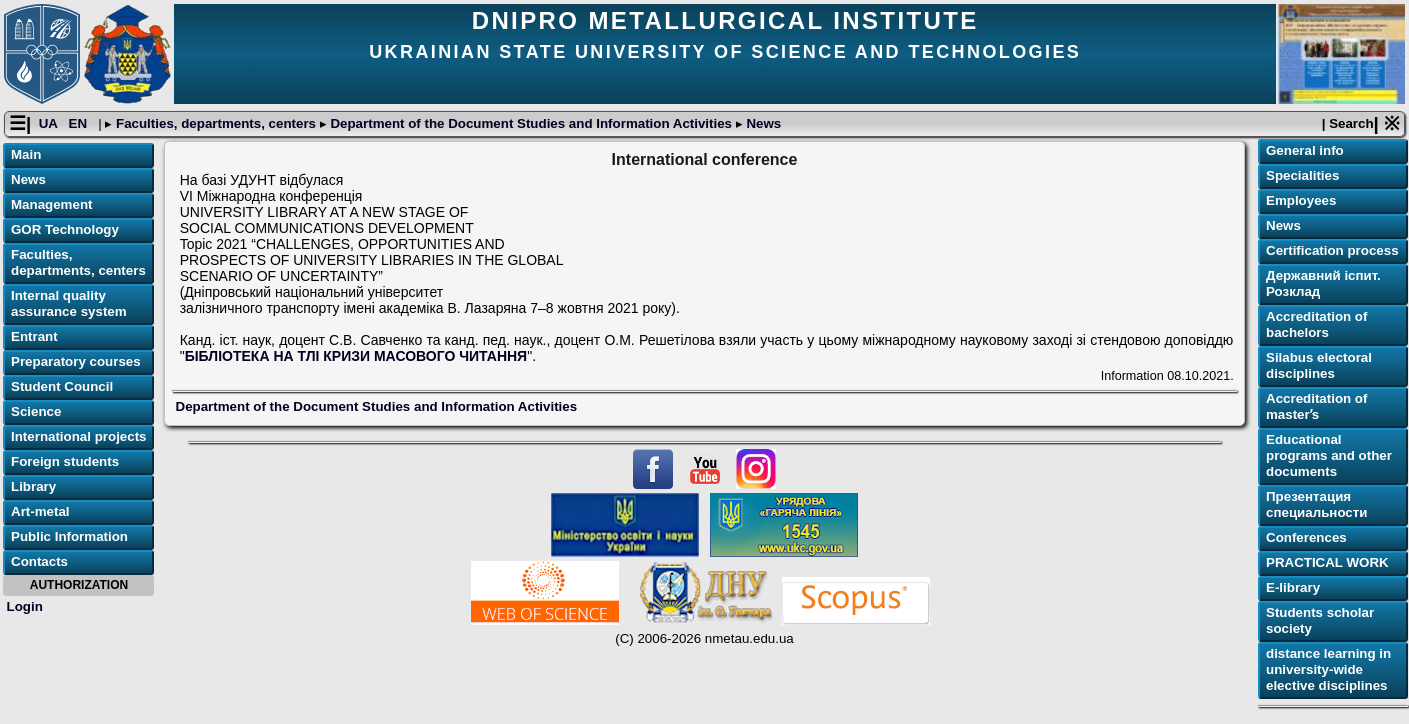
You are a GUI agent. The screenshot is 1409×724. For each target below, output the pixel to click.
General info (1305, 150)
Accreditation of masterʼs (1316, 406)
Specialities (1302, 175)
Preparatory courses (76, 361)
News (762, 123)
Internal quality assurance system (69, 303)
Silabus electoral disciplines (1319, 365)
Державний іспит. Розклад (1323, 283)
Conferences (1306, 537)
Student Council (62, 386)
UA (50, 123)
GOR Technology (65, 229)
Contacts (39, 561)
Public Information (69, 536)
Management (51, 204)
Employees (1301, 200)
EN (80, 123)
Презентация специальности (1316, 504)
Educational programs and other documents (1329, 455)
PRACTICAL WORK (1327, 562)
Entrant (34, 336)
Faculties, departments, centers (215, 123)
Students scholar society (1320, 620)
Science (36, 411)
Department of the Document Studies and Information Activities (531, 123)
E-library (1293, 587)
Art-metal (40, 511)
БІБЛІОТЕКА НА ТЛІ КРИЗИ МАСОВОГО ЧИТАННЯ (356, 356)
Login (25, 606)
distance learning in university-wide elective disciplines (1328, 669)
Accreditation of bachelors (1316, 324)
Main (26, 154)
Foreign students (65, 461)
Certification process (1332, 250)
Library (33, 486)
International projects (79, 436)
